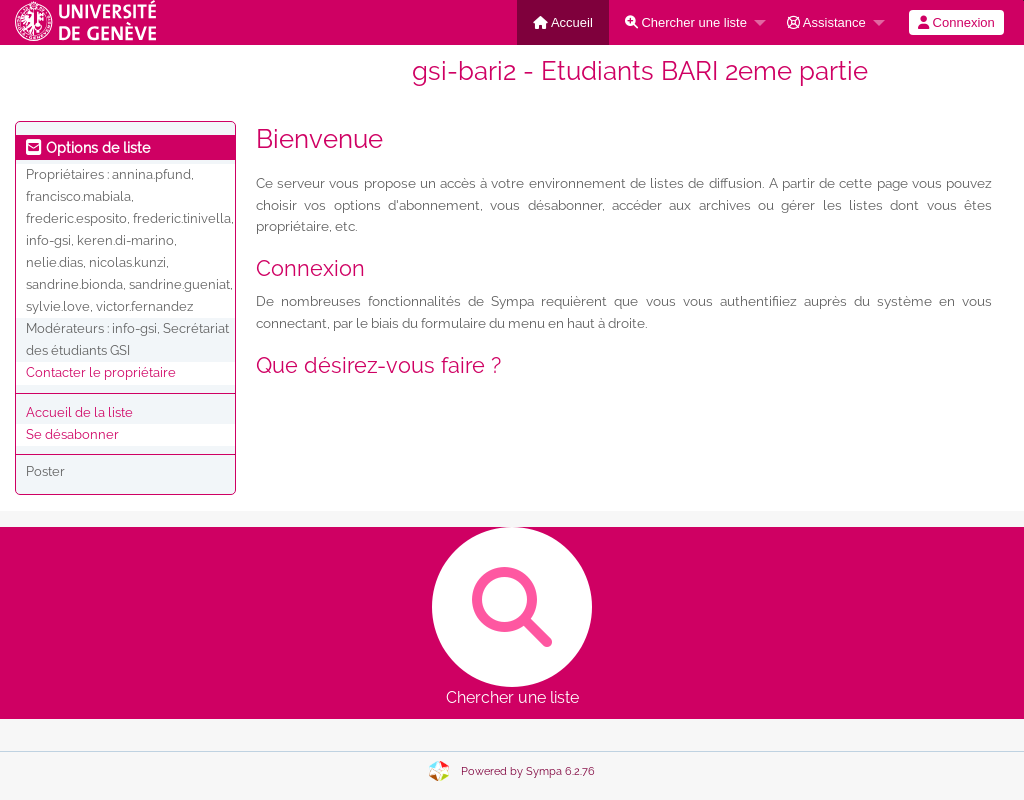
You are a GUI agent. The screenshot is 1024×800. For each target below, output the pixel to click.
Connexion (956, 22)
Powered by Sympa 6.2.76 (528, 771)
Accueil (563, 22)
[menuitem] (563, 22)
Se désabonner (72, 434)
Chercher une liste (686, 22)
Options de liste (88, 148)
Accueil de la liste (79, 412)
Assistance (826, 22)
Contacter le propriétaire (101, 372)
